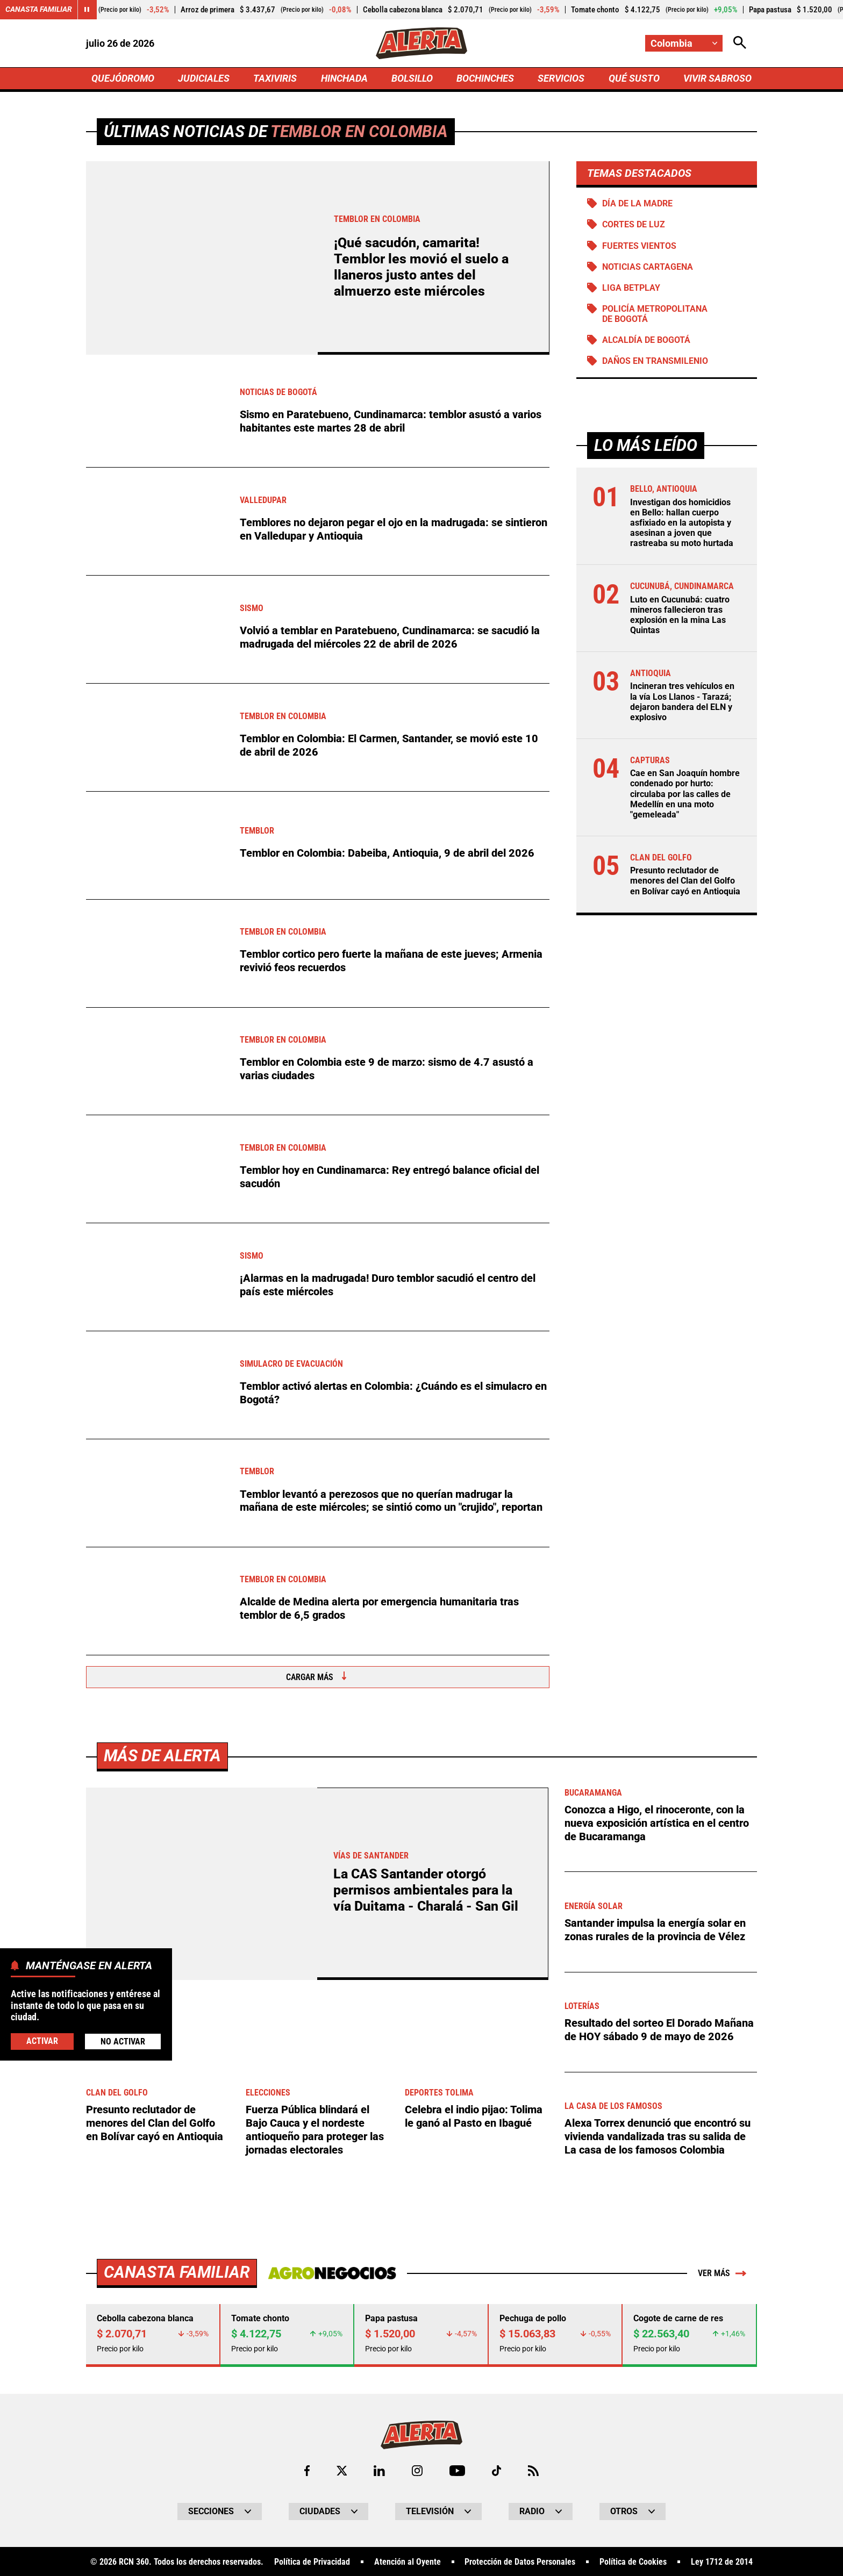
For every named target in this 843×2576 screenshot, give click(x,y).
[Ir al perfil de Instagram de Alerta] (417, 2469)
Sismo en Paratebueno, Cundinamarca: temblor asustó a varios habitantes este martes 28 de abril (390, 422)
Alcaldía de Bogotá (646, 341)
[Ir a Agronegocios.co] (332, 2271)
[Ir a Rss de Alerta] (533, 2469)
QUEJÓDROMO (122, 78)
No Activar (123, 2041)
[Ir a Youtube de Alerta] (457, 2469)
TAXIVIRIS (275, 78)
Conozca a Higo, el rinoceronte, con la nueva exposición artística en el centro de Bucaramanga (657, 1823)
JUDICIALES (204, 78)
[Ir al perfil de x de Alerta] (341, 2469)
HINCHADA (344, 78)
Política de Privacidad (312, 2561)
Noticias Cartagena (647, 267)
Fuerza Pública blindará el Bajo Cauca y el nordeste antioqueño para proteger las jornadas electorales (315, 2129)
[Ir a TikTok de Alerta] (496, 2469)
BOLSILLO (412, 78)
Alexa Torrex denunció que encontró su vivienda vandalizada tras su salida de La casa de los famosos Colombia (658, 2135)
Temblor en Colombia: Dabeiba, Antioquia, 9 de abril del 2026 (387, 854)
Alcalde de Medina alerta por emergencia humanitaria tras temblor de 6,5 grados (379, 1610)
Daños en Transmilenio (655, 362)
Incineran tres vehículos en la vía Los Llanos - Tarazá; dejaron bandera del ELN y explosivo (682, 702)
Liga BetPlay (631, 289)
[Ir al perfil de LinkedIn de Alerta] (379, 2469)
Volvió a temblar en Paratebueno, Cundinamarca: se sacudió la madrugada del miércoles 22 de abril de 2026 (390, 638)
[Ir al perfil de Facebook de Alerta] (306, 2469)
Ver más (722, 2271)
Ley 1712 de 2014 (722, 2561)
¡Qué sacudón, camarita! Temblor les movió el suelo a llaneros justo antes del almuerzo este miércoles (421, 268)
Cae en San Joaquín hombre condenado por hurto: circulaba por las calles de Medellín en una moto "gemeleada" (685, 795)
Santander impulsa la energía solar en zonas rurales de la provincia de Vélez (655, 1929)
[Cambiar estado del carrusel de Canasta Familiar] (87, 9)
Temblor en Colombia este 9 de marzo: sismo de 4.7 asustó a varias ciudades (386, 1070)
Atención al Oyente (407, 2561)
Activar (42, 2041)
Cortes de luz (633, 225)
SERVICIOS (561, 78)
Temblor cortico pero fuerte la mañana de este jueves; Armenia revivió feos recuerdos (391, 962)
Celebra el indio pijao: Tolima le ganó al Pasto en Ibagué (473, 2116)
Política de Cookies (633, 2561)
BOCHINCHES (485, 78)
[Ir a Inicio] (421, 43)
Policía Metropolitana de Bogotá (655, 315)
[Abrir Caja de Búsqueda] (739, 43)
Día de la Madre (637, 204)
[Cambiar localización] (684, 43)
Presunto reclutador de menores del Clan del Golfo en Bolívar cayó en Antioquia (685, 881)
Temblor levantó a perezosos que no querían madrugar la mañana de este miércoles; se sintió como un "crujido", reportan (391, 1502)
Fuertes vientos (639, 246)
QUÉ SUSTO (634, 78)
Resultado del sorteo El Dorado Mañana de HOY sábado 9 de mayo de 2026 (659, 2029)
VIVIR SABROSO (717, 78)
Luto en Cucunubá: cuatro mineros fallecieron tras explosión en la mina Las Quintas (680, 616)
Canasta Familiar (38, 9)
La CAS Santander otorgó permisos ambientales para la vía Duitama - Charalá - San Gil (425, 1891)
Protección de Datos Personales (520, 2561)
